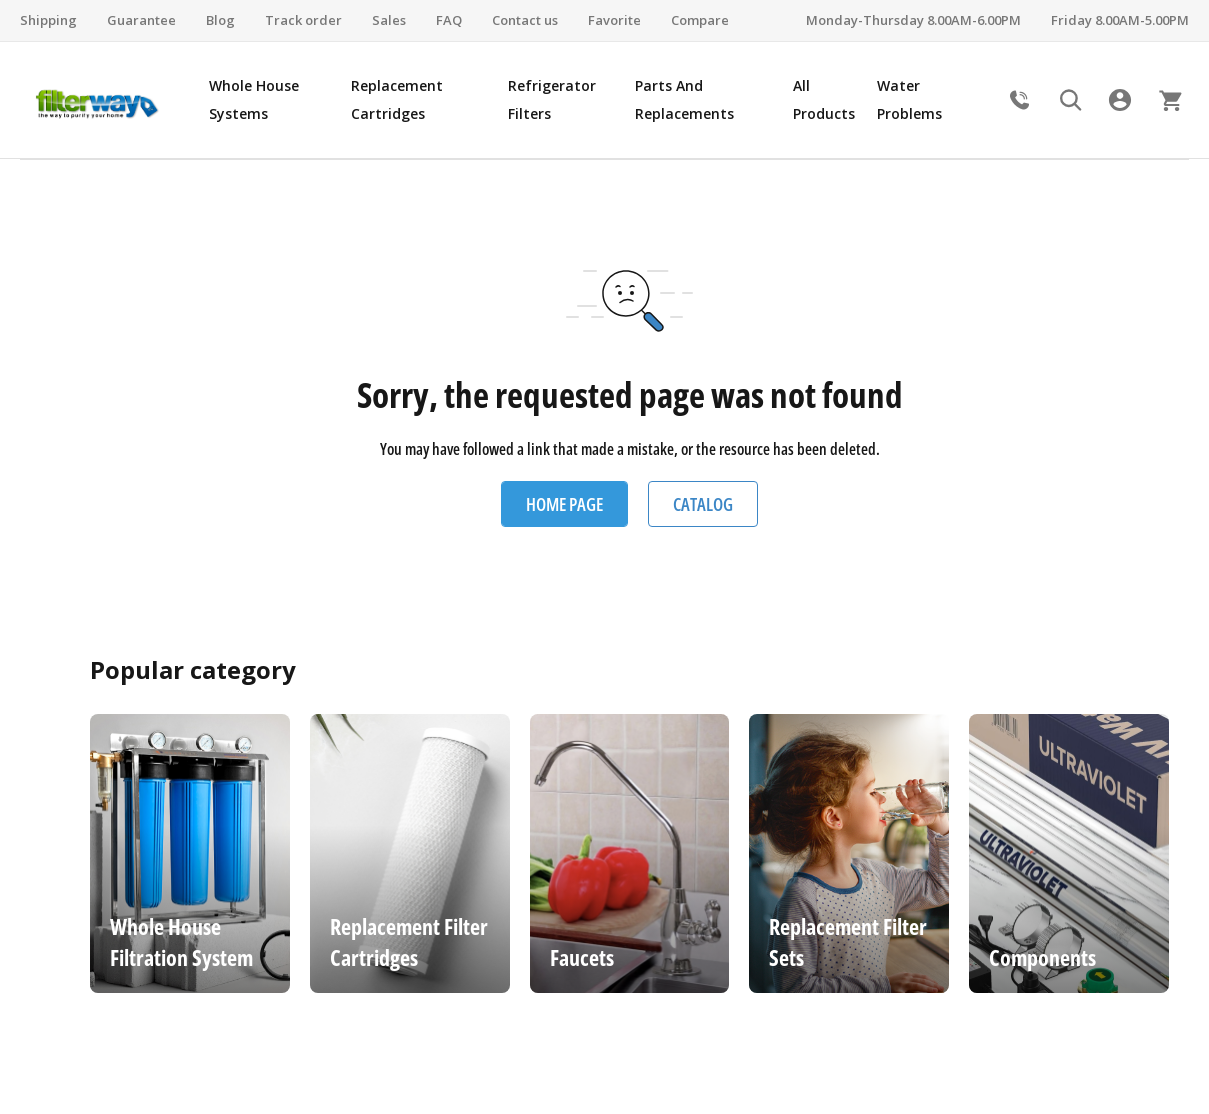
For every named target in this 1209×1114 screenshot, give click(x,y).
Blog (220, 20)
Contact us (525, 20)
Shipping (48, 20)
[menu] (600, 100)
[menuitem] (270, 100)
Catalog (703, 504)
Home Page (564, 504)
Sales (389, 20)
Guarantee (141, 20)
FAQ (449, 20)
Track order (303, 20)
